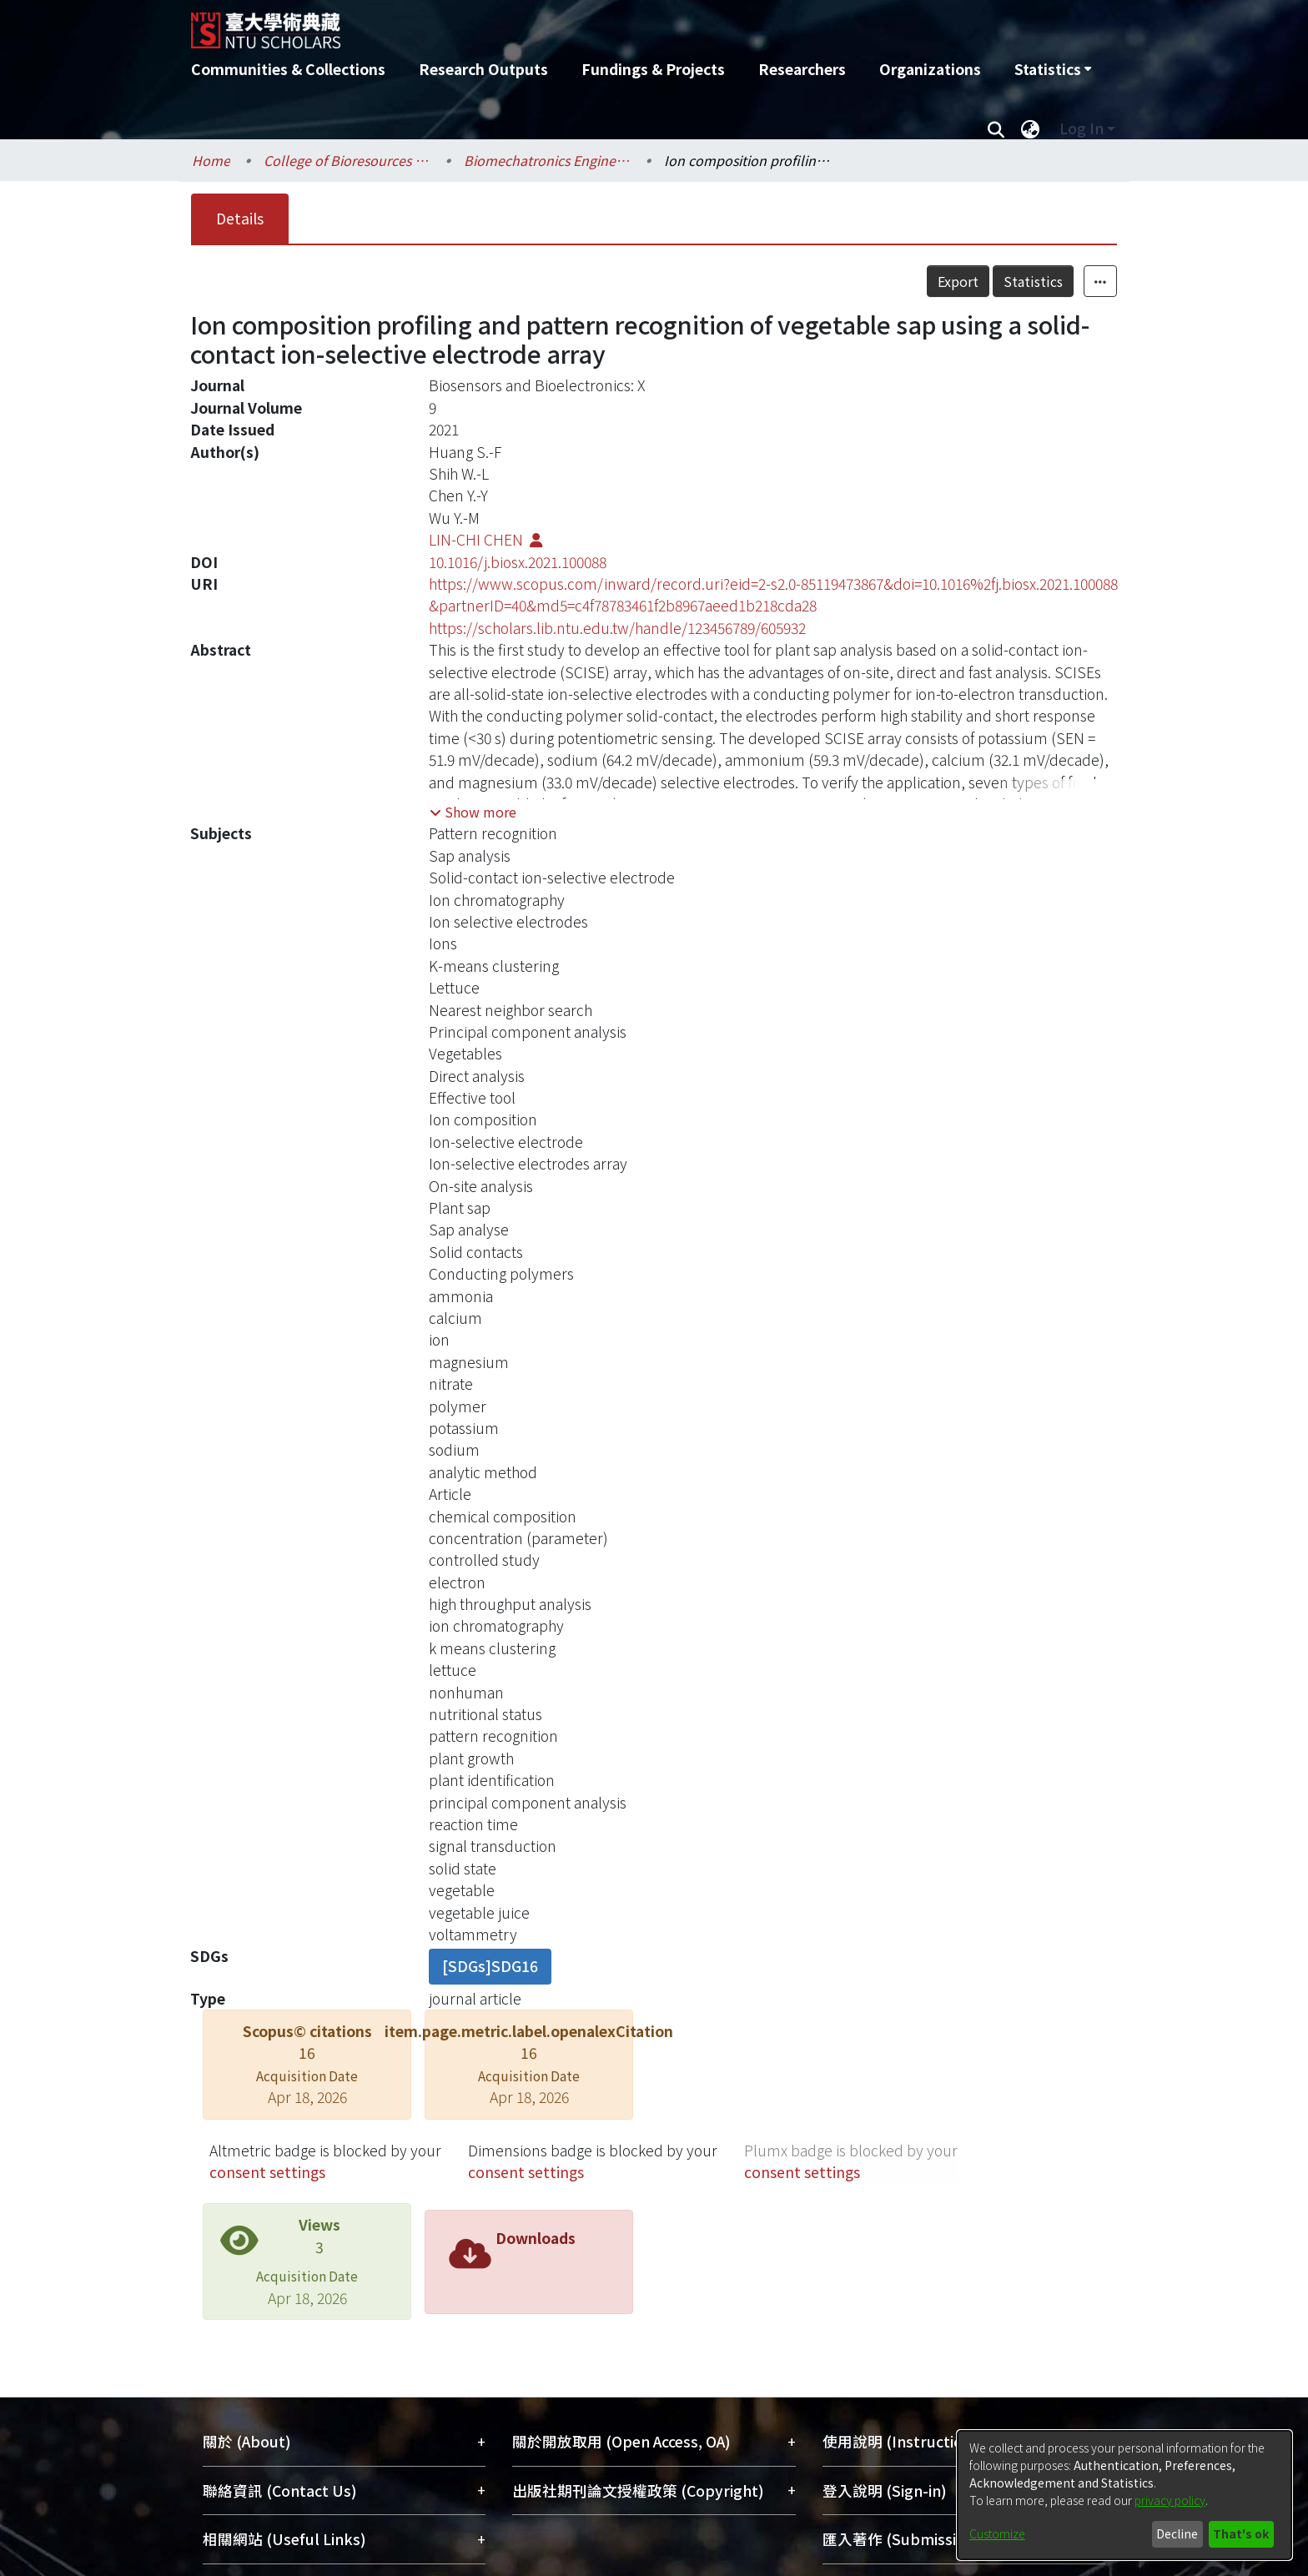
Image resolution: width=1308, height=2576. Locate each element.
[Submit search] (995, 128)
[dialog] (1124, 2495)
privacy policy (1169, 2500)
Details (240, 218)
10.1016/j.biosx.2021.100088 (517, 561)
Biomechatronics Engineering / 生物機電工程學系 (547, 160)
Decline (1177, 2533)
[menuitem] (1052, 69)
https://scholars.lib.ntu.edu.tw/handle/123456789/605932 (617, 627)
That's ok (1241, 2533)
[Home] (564, 24)
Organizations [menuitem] (930, 68)
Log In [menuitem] (1081, 128)
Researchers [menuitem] (802, 68)
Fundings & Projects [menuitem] (653, 68)
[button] (473, 812)
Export (958, 281)
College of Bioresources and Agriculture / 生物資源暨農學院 (347, 160)
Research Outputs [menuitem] (483, 68)
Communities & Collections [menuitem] (288, 68)
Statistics (1033, 281)
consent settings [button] (267, 2171)
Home (211, 160)
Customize (997, 2533)
